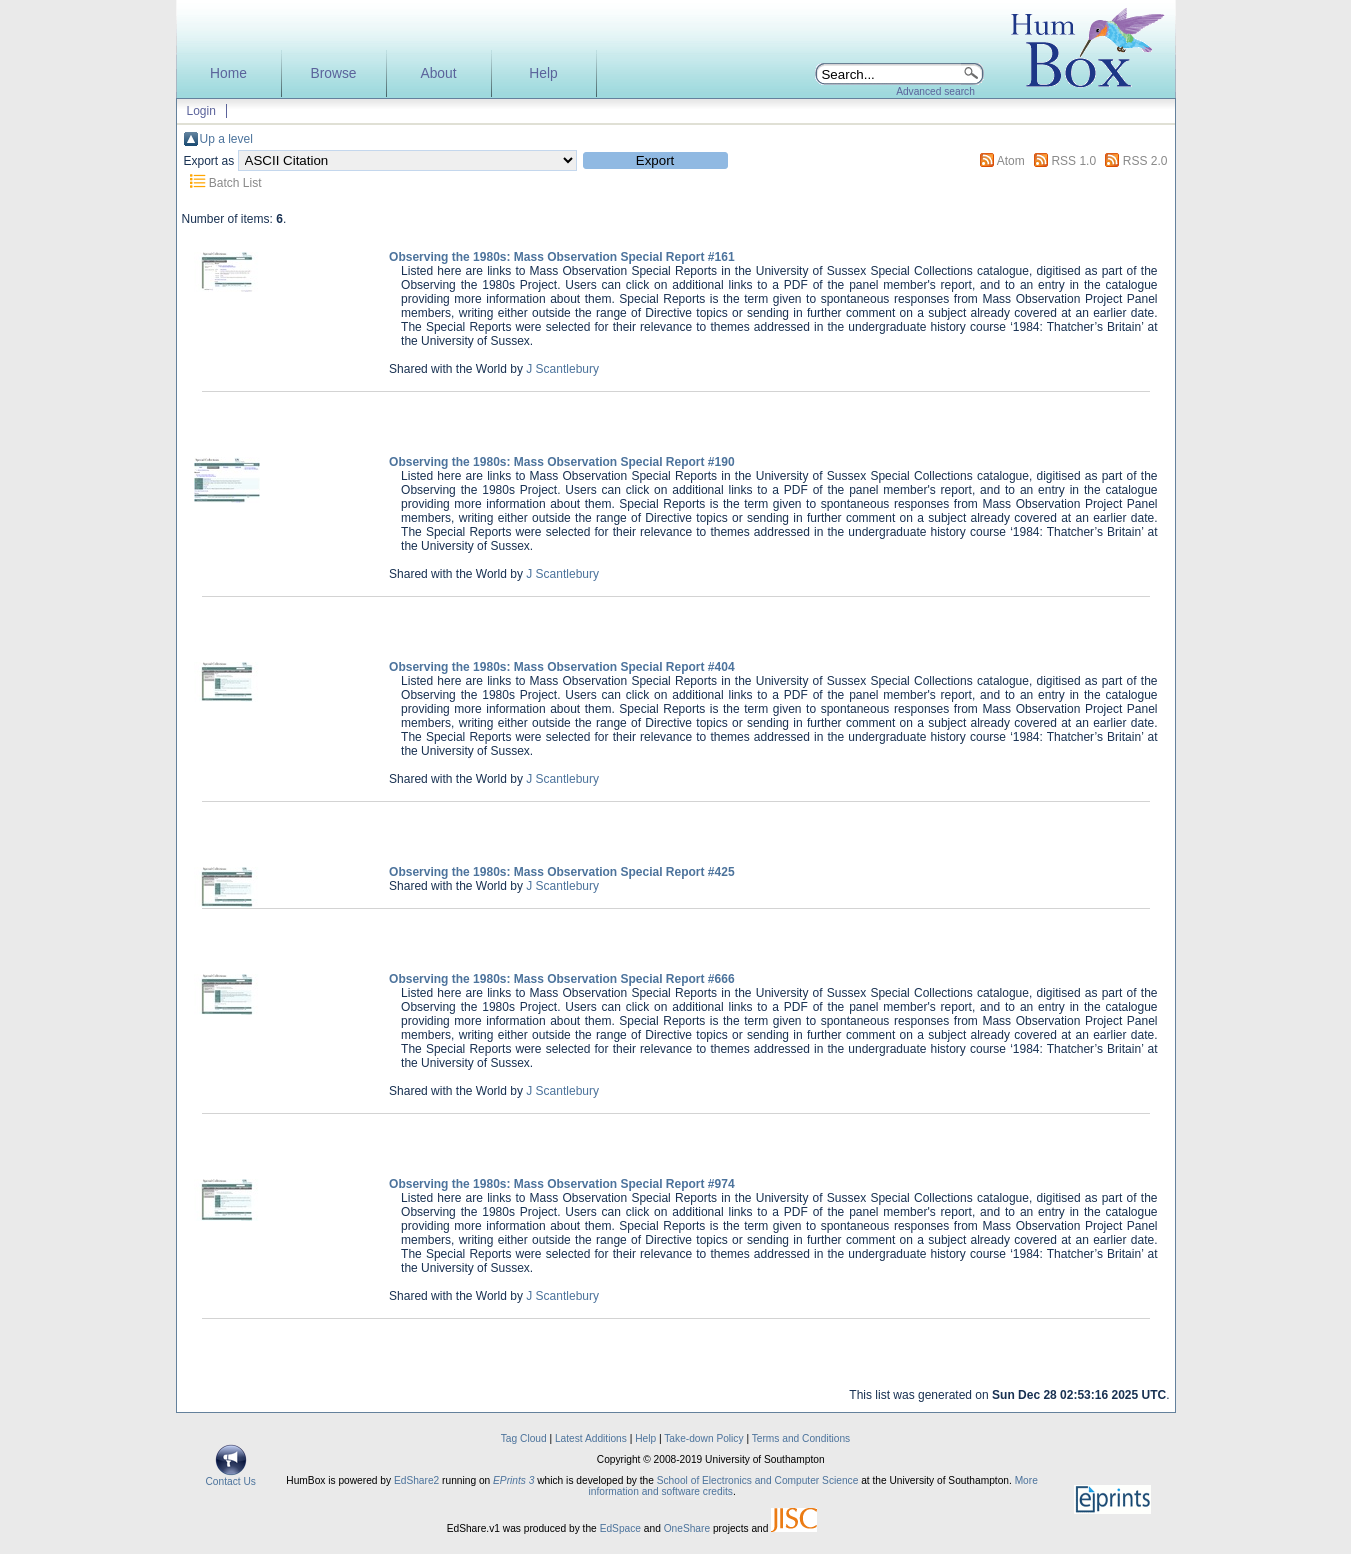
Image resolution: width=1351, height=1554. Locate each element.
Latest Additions (591, 1438)
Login (201, 111)
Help (543, 73)
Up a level (226, 139)
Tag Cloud (524, 1438)
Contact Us (231, 1477)
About (438, 73)
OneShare (687, 1528)
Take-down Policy (703, 1438)
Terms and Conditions (801, 1438)
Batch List (235, 183)
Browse (333, 73)
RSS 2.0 (1145, 161)
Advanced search (935, 91)
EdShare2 (416, 1480)
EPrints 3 (513, 1480)
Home (228, 73)
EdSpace (620, 1528)
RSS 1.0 (1073, 161)
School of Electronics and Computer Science (758, 1480)
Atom (1011, 161)
